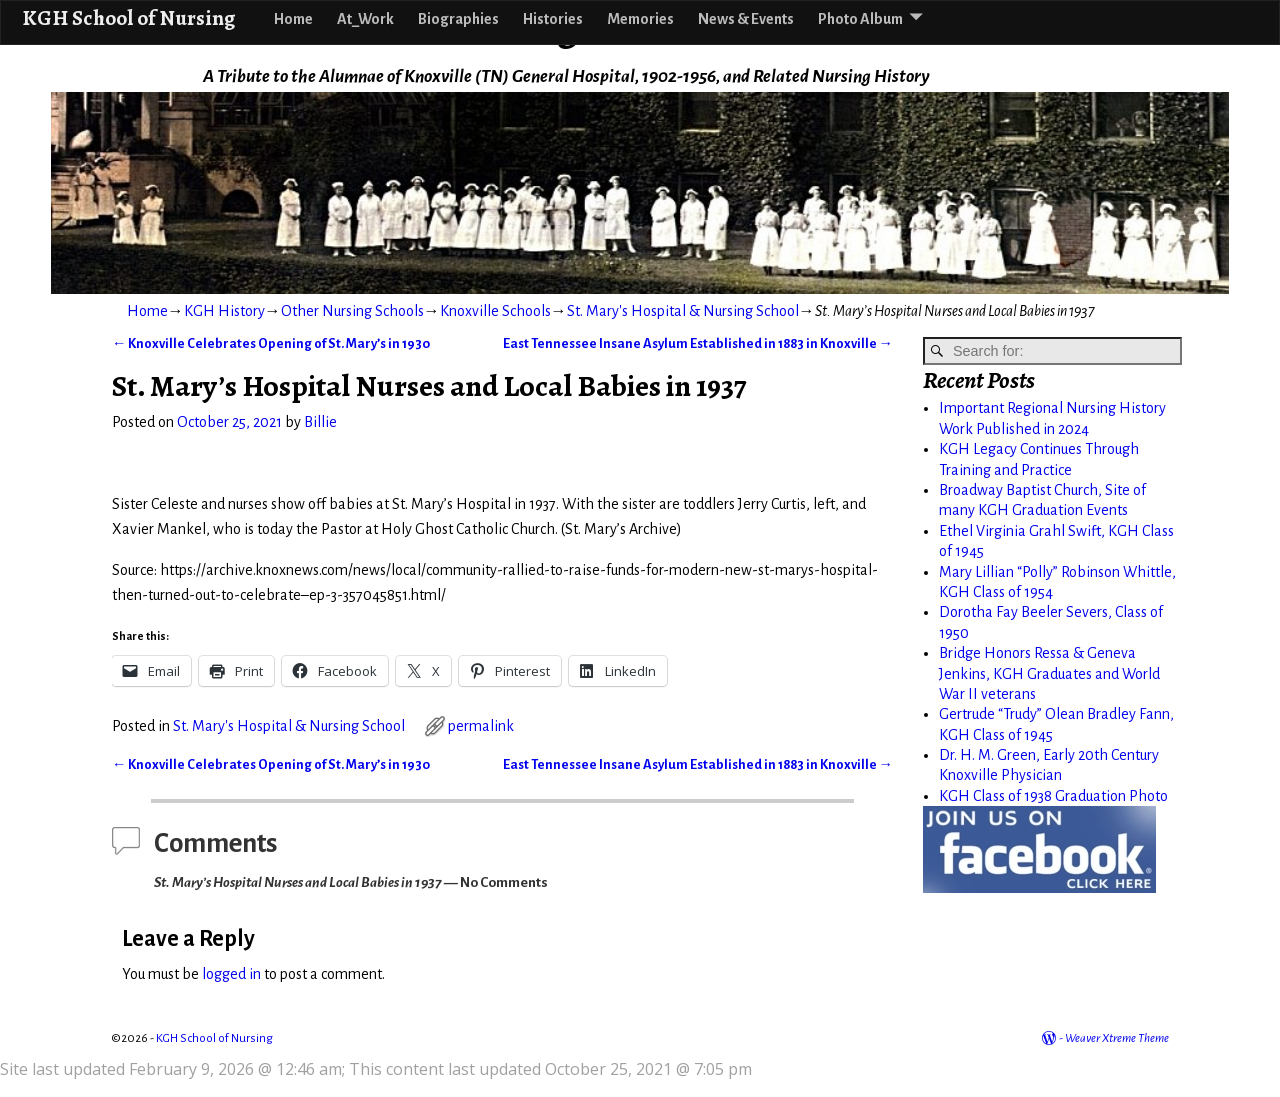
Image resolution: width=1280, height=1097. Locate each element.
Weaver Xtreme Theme (1117, 1038)
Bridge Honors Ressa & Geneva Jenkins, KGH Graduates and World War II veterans (1049, 673)
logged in (231, 974)
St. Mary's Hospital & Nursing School (683, 311)
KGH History (224, 311)
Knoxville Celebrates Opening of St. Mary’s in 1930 (271, 343)
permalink (481, 726)
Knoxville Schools (495, 311)
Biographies (458, 19)
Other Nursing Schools (352, 311)
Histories (553, 19)
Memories (640, 19)
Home (293, 19)
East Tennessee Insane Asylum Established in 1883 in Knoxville (698, 343)
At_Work (365, 19)
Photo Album (860, 19)
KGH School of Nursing (128, 17)
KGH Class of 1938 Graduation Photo (1053, 796)
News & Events (746, 19)
